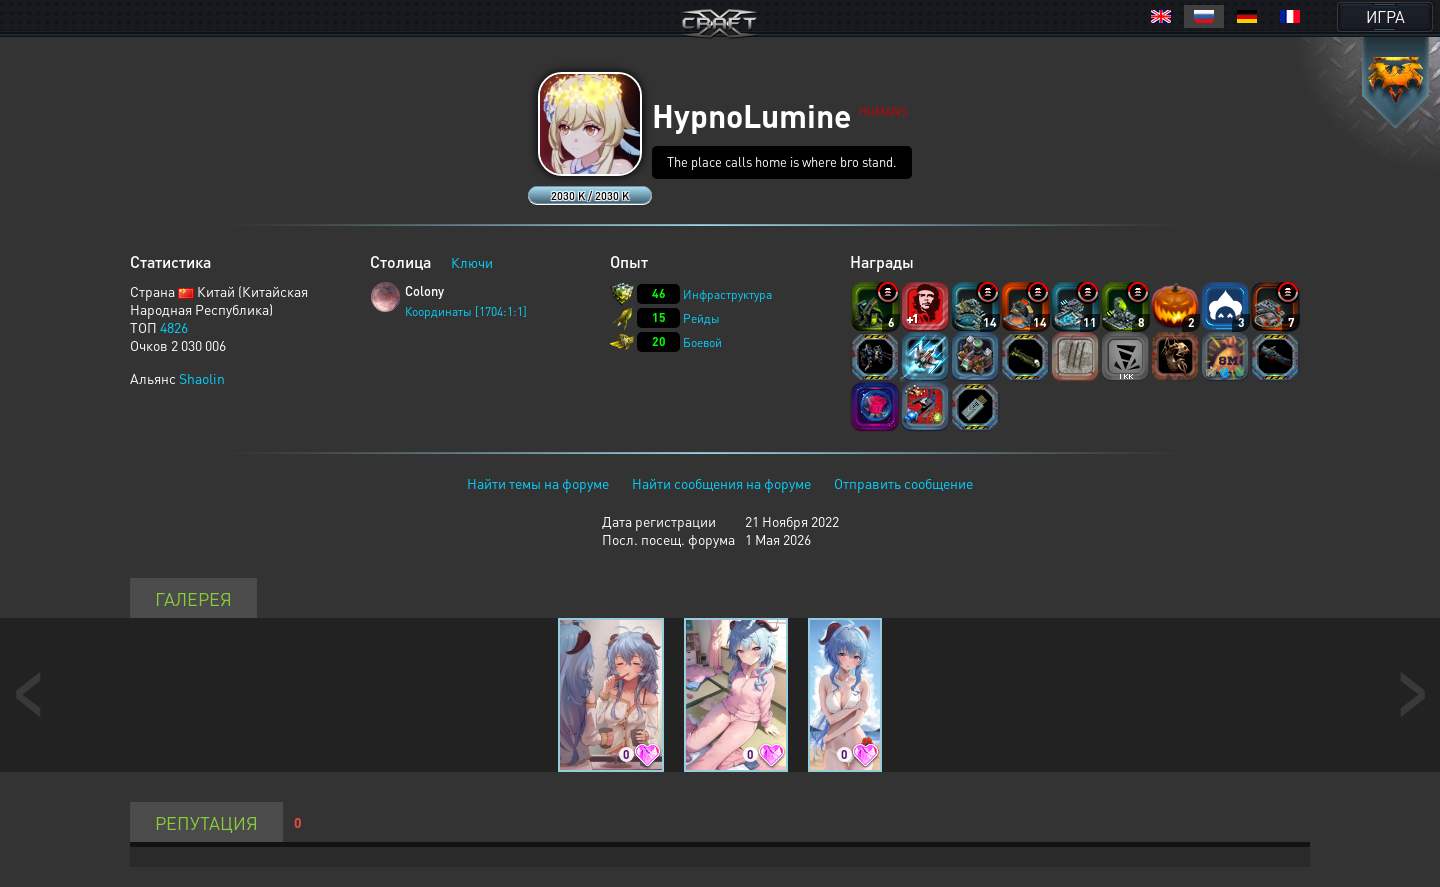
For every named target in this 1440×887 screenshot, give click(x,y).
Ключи (472, 262)
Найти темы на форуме (538, 483)
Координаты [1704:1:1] (466, 311)
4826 (174, 327)
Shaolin (202, 378)
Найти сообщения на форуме (721, 483)
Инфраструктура (727, 294)
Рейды (701, 318)
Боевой (702, 342)
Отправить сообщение (903, 483)
